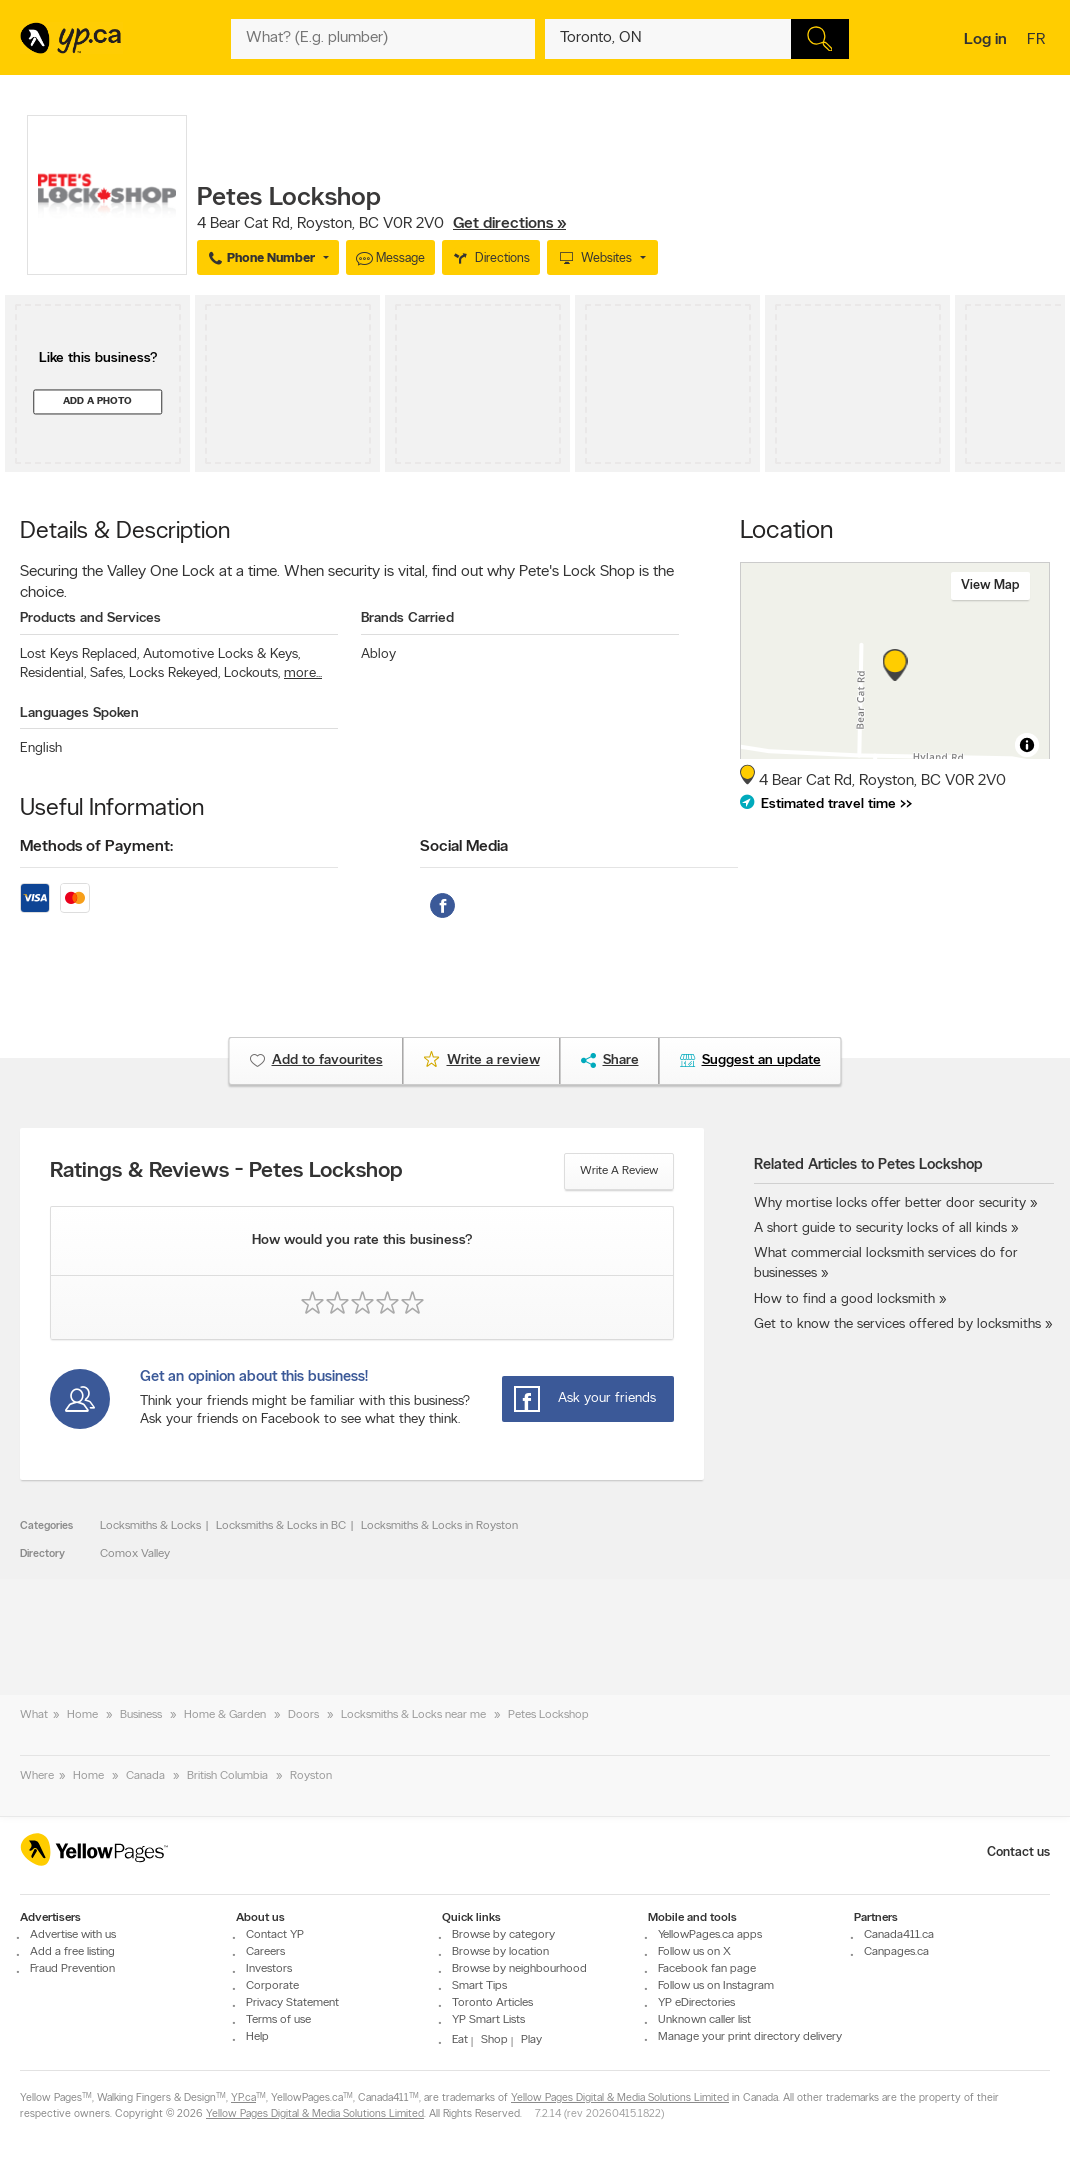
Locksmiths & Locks (150, 1526)
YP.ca (243, 2098)
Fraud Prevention (72, 1969)
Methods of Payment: (96, 847)
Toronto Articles (492, 2003)
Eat (460, 2040)
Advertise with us (73, 1935)
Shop (494, 2040)
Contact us (1018, 1852)
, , (381, 224)
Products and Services (90, 618)
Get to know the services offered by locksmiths (897, 1324)
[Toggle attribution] (1027, 745)
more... (303, 673)
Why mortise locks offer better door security (890, 1203)
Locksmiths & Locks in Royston (439, 1526)
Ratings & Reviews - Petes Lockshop (226, 1172)
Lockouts (252, 673)
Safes (107, 673)
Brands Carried (407, 618)
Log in (985, 40)
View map (990, 585)
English (41, 748)
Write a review (619, 1171)
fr (1038, 41)
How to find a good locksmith (844, 1299)
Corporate (272, 1986)
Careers (265, 1952)
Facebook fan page (707, 1969)
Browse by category (503, 1935)
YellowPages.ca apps (710, 1935)
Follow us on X (694, 1952)
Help (257, 2037)
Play (531, 2040)
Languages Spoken (79, 713)
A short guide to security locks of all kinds (880, 1228)
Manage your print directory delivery (750, 2037)
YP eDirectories (696, 2003)
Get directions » (509, 224)
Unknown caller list (704, 2020)
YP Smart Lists (488, 2020)
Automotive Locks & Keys (221, 654)
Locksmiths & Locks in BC (281, 1526)
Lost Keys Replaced (79, 654)
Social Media (464, 847)
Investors (269, 1969)
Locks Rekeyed (174, 673)
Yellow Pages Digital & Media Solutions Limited (620, 2098)
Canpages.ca (896, 1952)
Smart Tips (479, 1986)
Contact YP (275, 1935)
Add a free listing (72, 1952)
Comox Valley (135, 1554)
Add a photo (97, 401)
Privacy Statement (292, 2003)
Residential (53, 673)
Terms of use (278, 2020)
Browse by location (500, 1952)
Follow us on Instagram (716, 1986)
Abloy (378, 654)
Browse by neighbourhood (519, 1969)
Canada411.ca (899, 1935)
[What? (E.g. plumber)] (383, 39)
